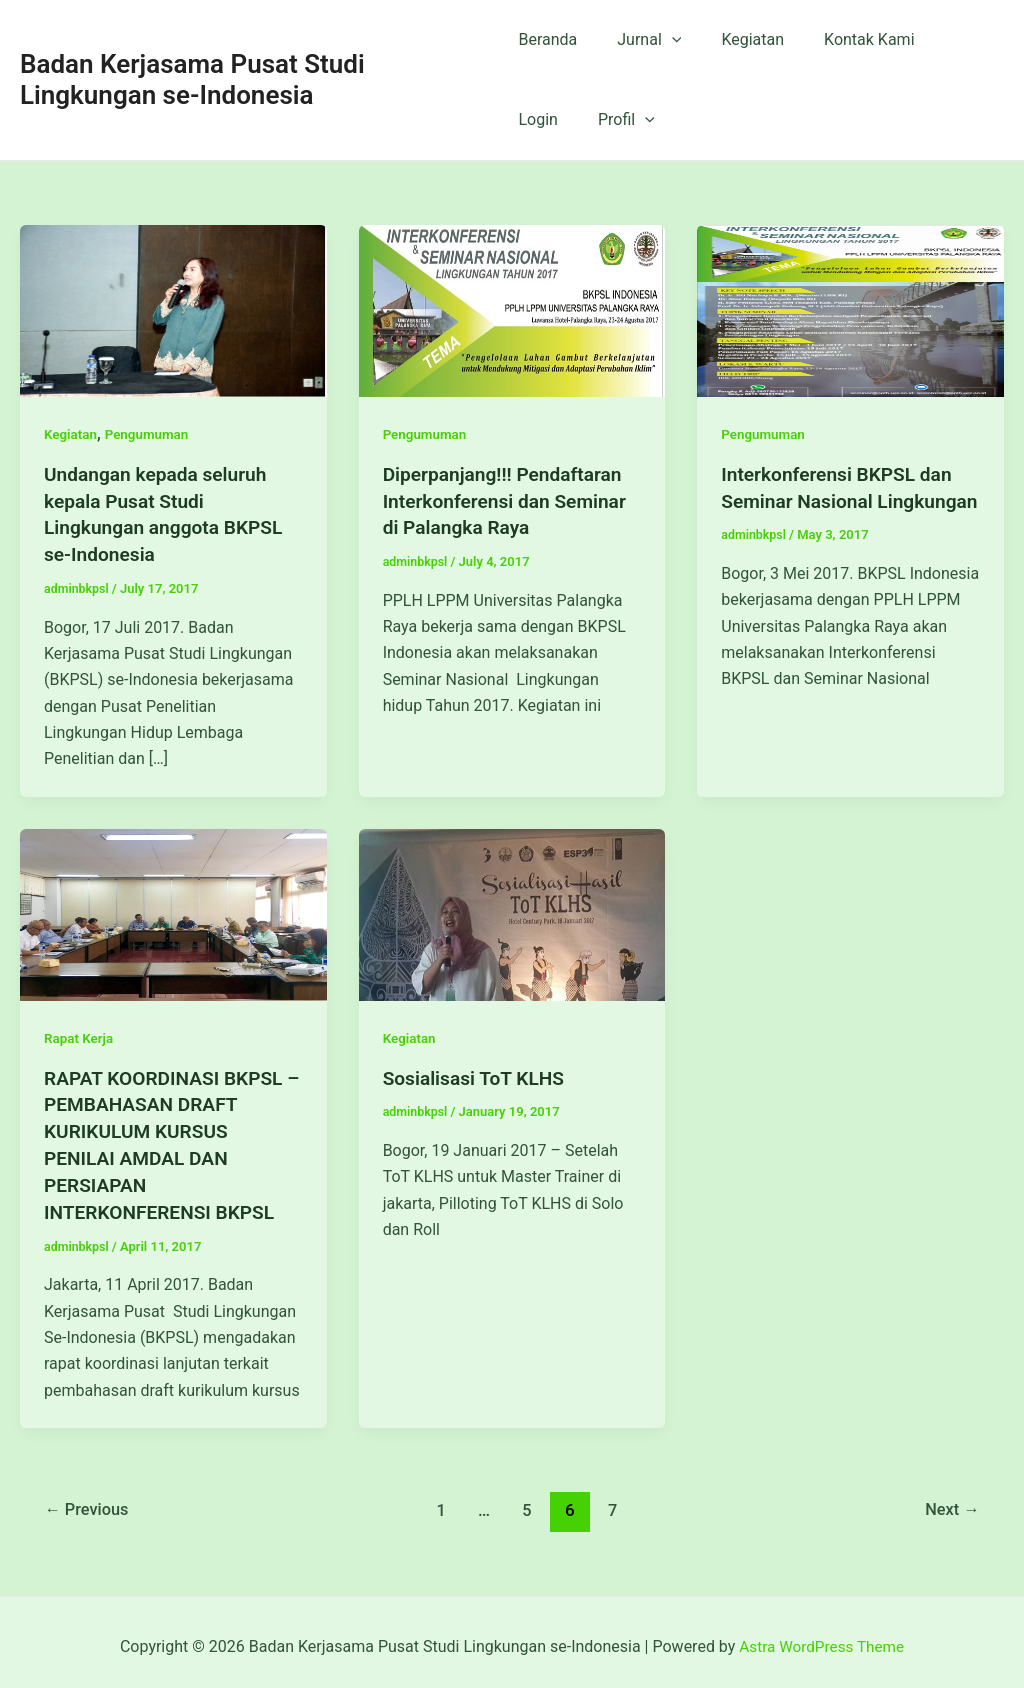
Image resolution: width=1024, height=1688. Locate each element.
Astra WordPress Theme (821, 1637)
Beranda (547, 39)
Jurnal (641, 40)
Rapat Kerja (80, 1035)
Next (950, 1501)
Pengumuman (151, 434)
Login (942, 39)
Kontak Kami (845, 39)
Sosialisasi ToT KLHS (478, 1074)
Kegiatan (736, 39)
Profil (546, 120)
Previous (90, 1501)
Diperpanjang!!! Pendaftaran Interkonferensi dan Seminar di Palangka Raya (510, 500)
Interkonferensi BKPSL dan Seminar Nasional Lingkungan (841, 500)
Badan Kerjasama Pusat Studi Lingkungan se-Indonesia (192, 79)
